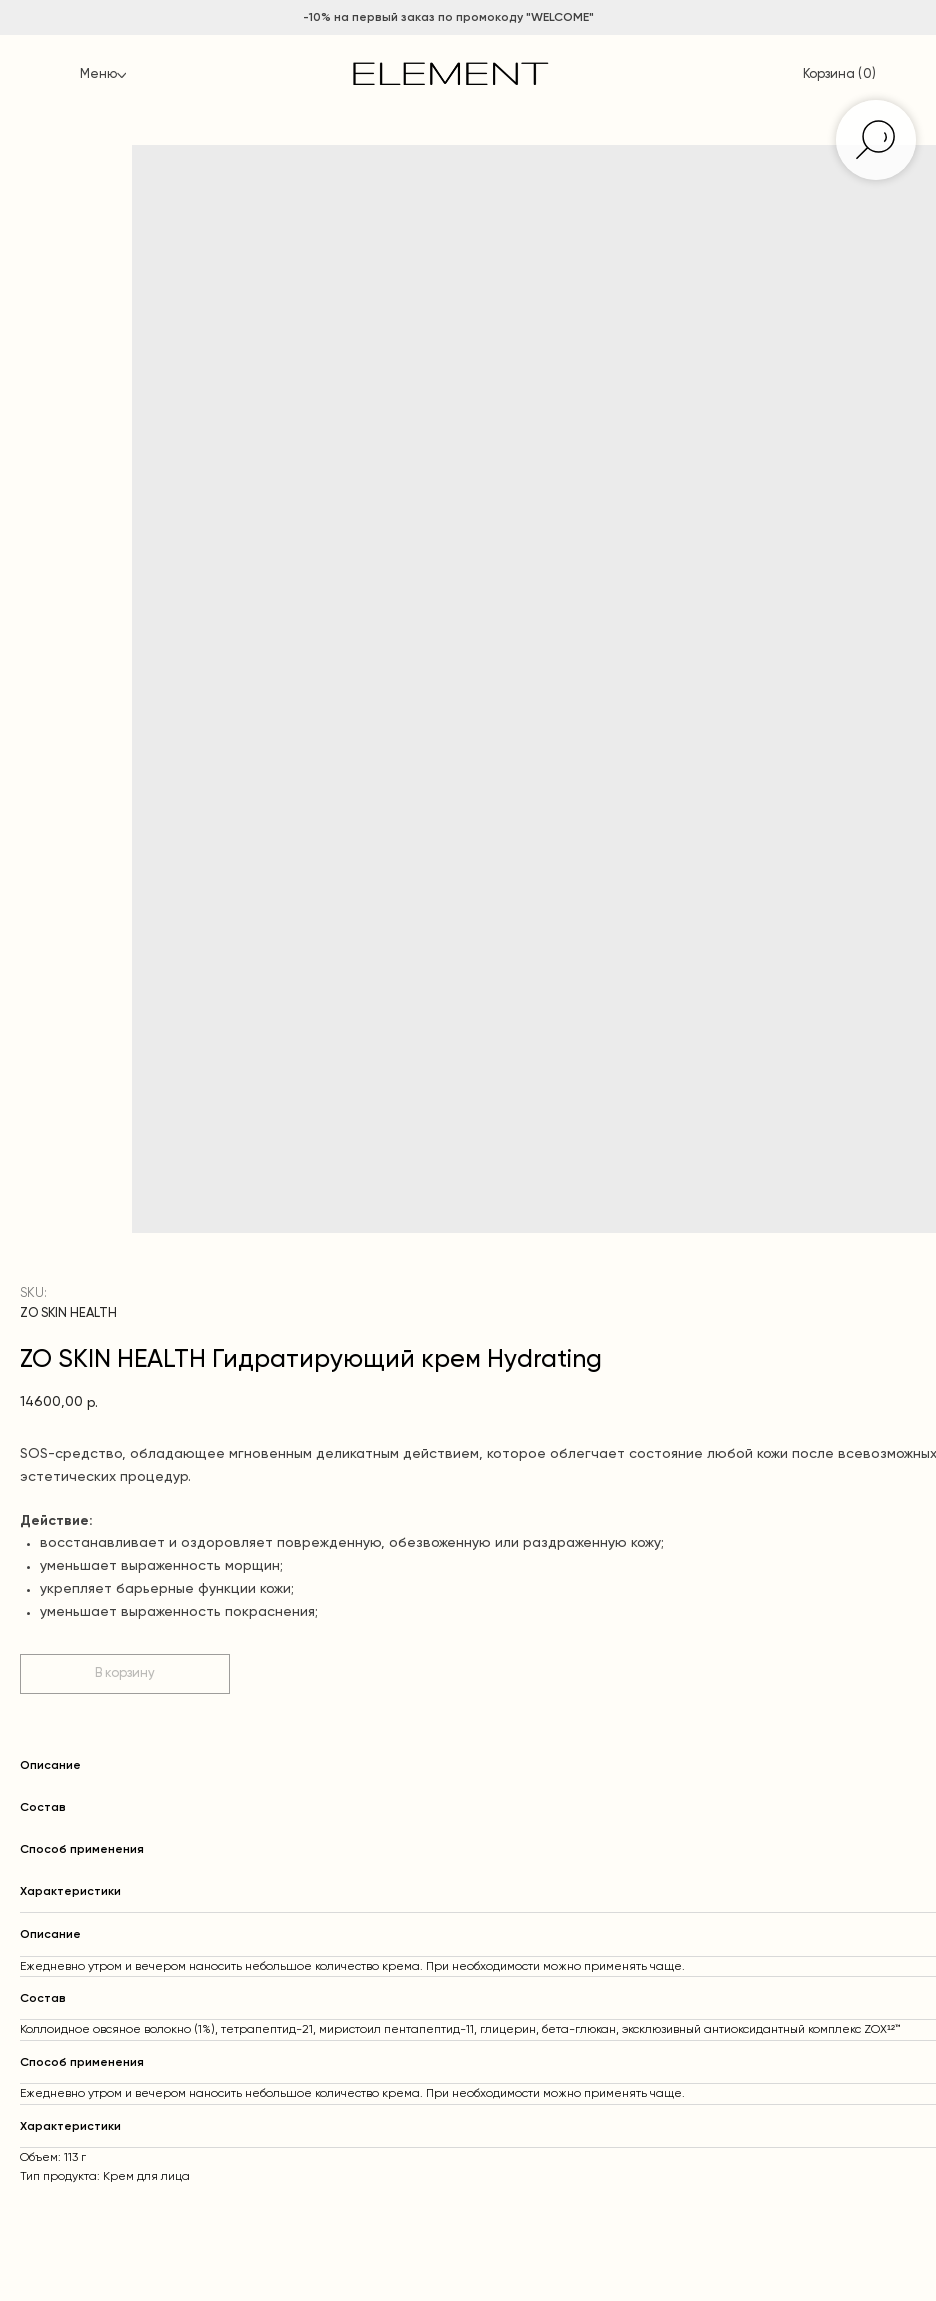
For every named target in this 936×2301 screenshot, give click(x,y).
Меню (98, 74)
